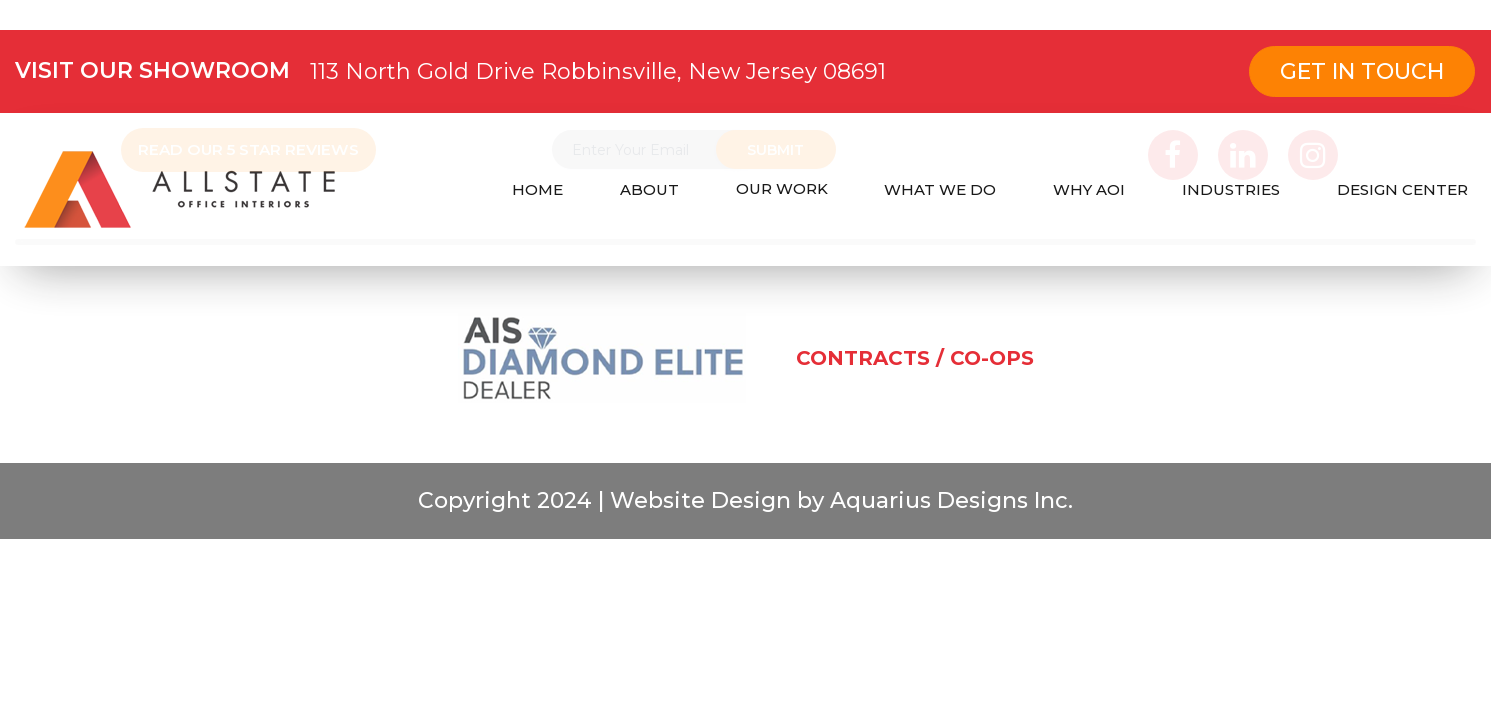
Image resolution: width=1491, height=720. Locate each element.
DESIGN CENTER (1402, 189)
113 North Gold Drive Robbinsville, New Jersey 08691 (598, 71)
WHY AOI (1089, 189)
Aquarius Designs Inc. (948, 514)
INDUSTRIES (1231, 189)
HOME (537, 189)
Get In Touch (1362, 71)
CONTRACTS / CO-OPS (915, 372)
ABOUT (649, 189)
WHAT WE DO (940, 189)
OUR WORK (782, 188)
